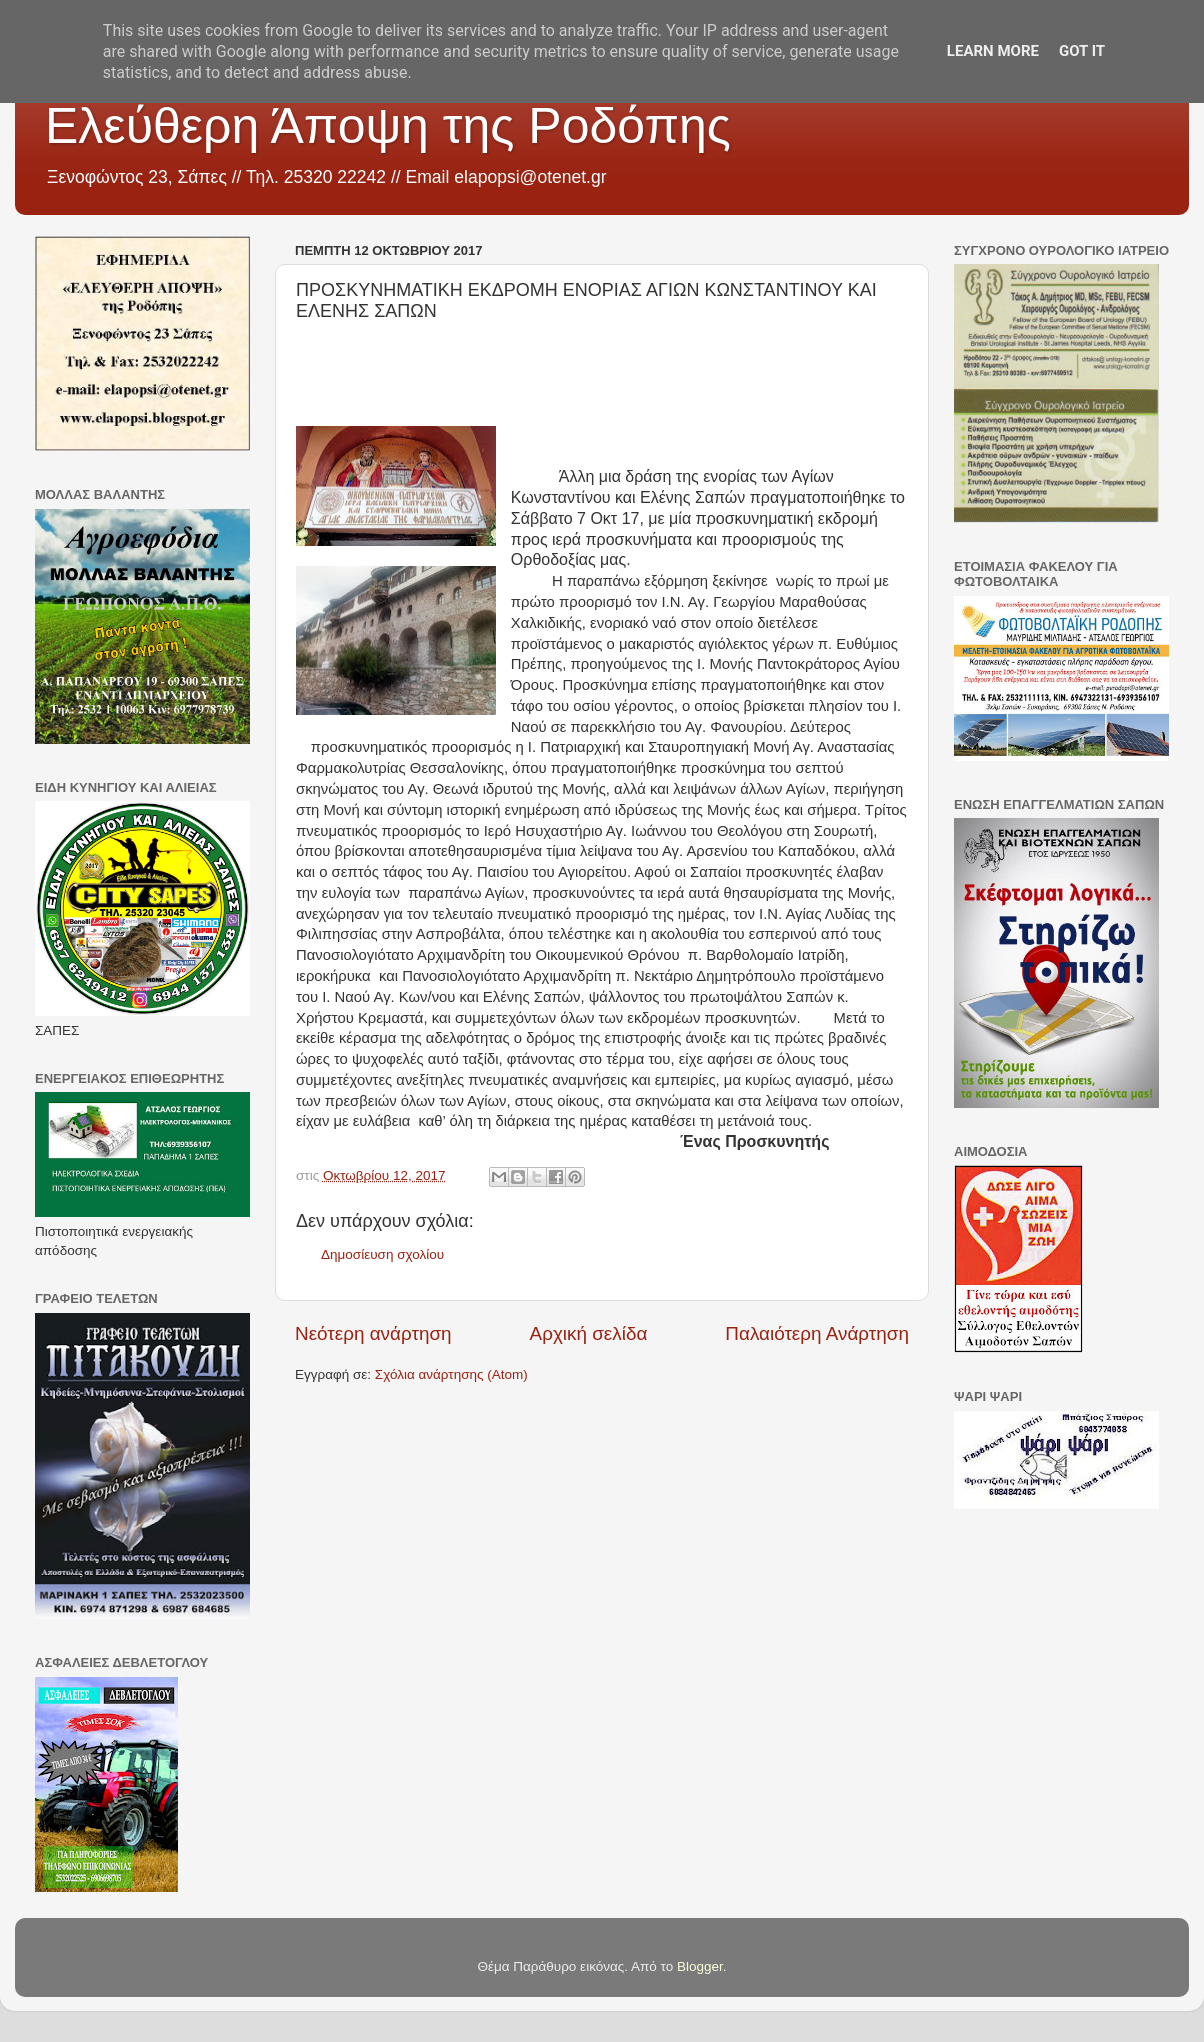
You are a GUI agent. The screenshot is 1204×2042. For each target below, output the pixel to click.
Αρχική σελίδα (589, 1333)
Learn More (993, 51)
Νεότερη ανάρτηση (373, 1333)
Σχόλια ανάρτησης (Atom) (451, 1374)
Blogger (700, 1966)
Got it (1082, 51)
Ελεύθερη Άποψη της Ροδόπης (388, 126)
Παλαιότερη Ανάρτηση (817, 1333)
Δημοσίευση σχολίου (382, 1254)
